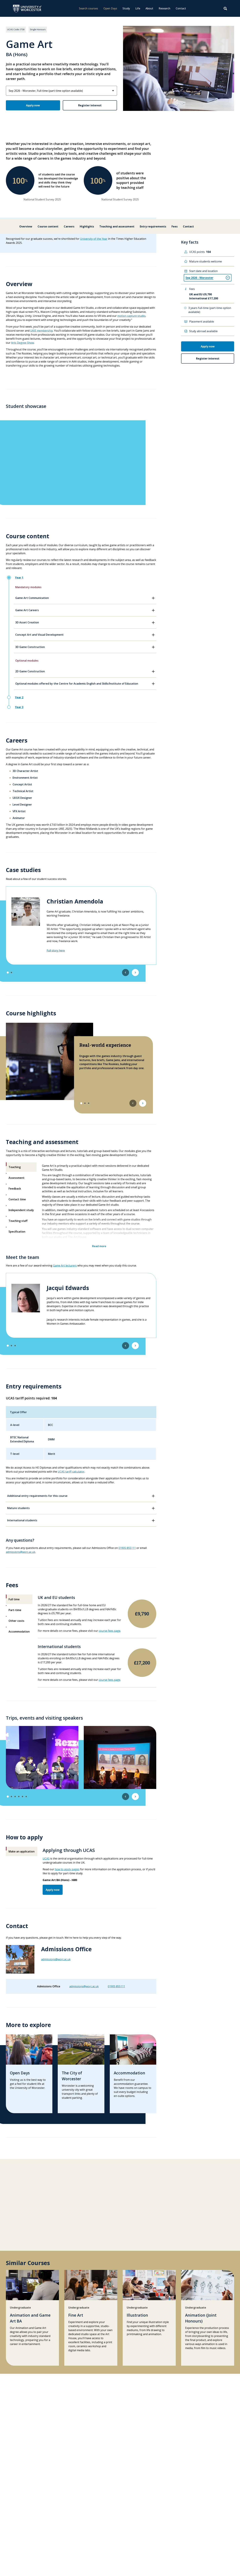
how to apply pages (67, 1869)
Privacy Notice (148, 2567)
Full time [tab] (14, 1599)
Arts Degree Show (22, 343)
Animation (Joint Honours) (201, 2318)
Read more (99, 1246)
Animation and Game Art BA (30, 2318)
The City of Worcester (72, 2075)
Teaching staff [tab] (18, 1221)
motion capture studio (131, 316)
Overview (25, 127)
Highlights (87, 127)
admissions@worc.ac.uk (20, 1552)
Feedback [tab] (15, 1188)
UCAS (46, 1858)
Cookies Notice (123, 2567)
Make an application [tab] (22, 1851)
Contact (181, 8)
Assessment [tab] (17, 1178)
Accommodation (129, 2073)
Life (137, 8)
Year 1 (19, 577)
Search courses (88, 8)
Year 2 (19, 697)
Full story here (56, 950)
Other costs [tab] (16, 1621)
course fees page (109, 1631)
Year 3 (19, 707)
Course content (48, 127)
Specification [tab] (17, 1231)
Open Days (110, 8)
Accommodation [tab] (19, 1631)
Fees (175, 127)
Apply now (33, 105)
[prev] (125, 972)
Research (164, 8)
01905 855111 (127, 1548)
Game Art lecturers (65, 1265)
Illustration (137, 2315)
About (149, 8)
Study (126, 8)
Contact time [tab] (17, 1199)
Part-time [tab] (15, 1610)
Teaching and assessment (116, 127)
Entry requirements (153, 127)
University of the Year (93, 239)
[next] (135, 972)
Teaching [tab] (15, 1167)
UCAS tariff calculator (71, 1471)
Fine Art (75, 2315)
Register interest (90, 105)
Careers (69, 127)
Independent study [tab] (21, 1210)
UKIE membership (41, 330)
